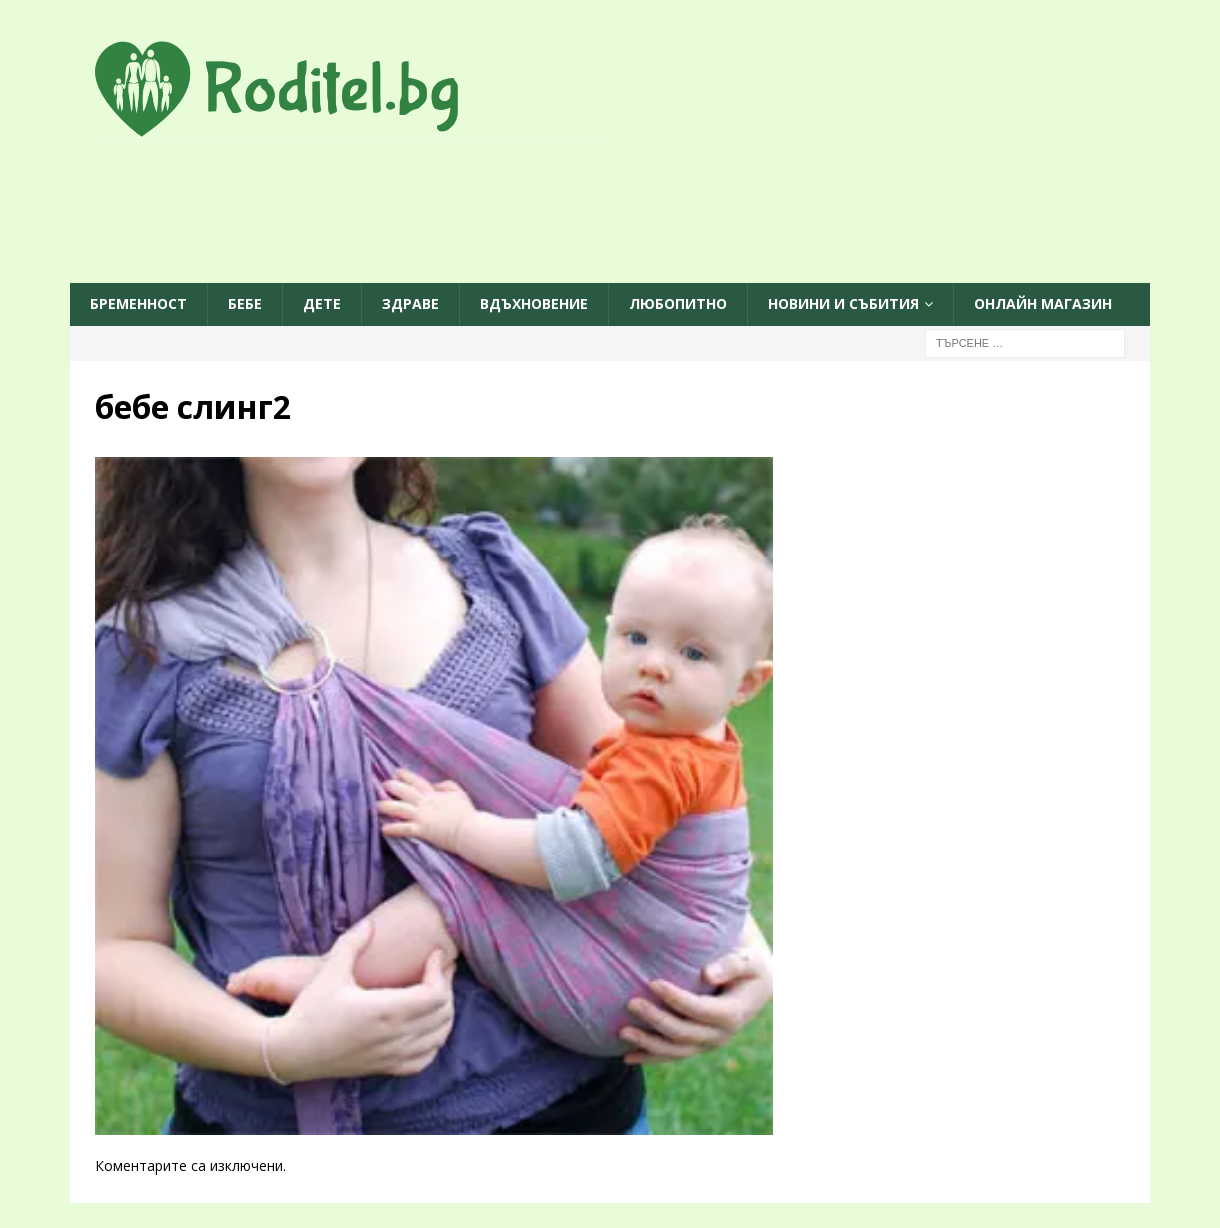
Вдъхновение (534, 303)
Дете (322, 303)
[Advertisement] (610, 212)
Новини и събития (843, 303)
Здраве (410, 303)
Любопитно (678, 303)
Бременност (138, 303)
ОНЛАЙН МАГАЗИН (1043, 303)
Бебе (245, 303)
